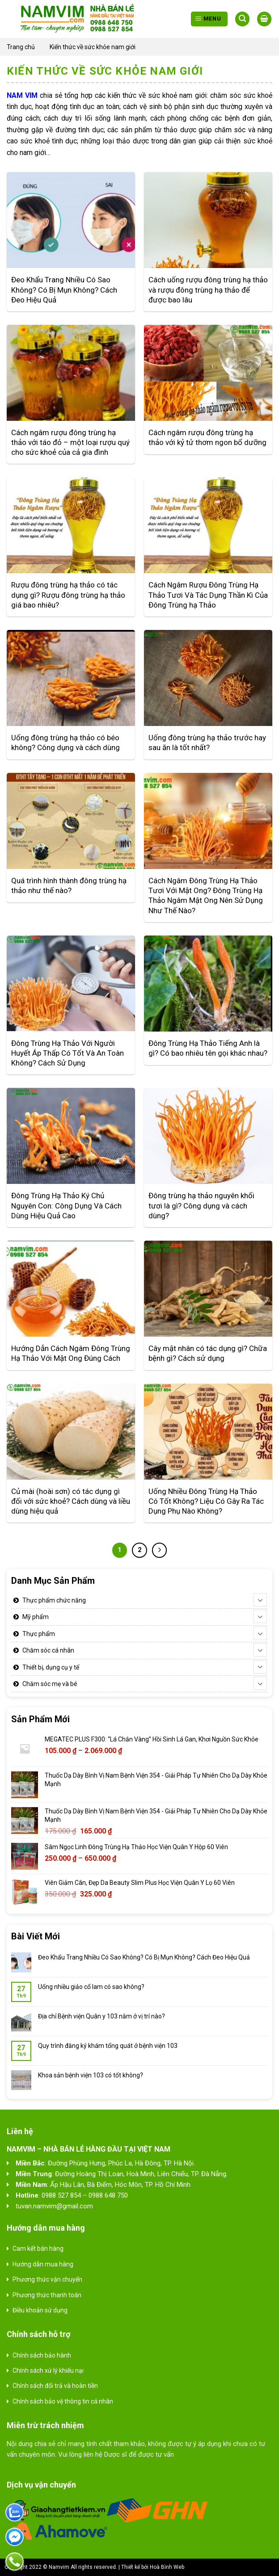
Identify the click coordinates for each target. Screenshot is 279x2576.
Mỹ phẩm (35, 1617)
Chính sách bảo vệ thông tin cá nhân (63, 2401)
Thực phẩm (38, 1633)
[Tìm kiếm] (242, 19)
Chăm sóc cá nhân (48, 1650)
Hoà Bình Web (167, 2567)
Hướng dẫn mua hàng (43, 2264)
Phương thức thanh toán (47, 2295)
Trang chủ (21, 46)
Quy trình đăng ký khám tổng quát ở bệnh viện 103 (108, 2045)
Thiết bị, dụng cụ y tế (50, 1667)
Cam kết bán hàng (38, 2248)
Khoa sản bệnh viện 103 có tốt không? (90, 2075)
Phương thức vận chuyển (47, 2279)
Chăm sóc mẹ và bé (49, 1683)
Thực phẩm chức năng (54, 1600)
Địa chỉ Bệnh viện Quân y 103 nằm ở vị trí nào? (101, 2016)
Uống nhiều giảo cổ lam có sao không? (91, 1986)
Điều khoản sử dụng (40, 2310)
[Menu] (209, 19)
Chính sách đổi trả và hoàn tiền (55, 2385)
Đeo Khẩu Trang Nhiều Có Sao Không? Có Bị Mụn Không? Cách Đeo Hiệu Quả (144, 1957)
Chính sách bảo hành (42, 2355)
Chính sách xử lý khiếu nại (48, 2370)
